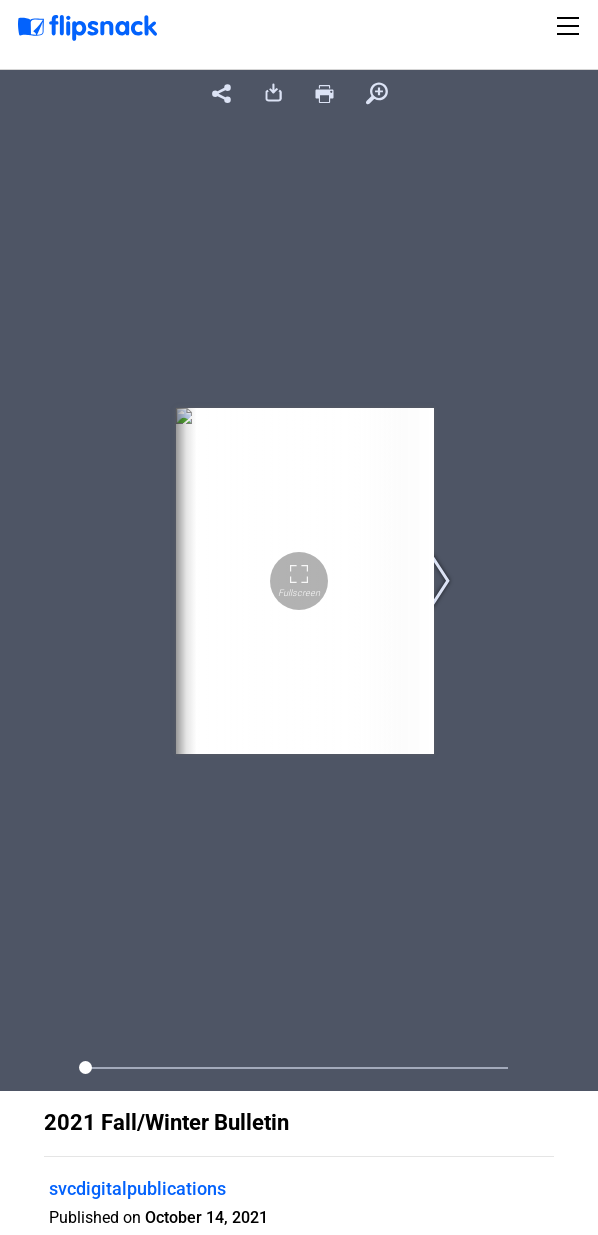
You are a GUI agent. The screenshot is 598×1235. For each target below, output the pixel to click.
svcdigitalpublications (137, 1188)
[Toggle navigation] (571, 26)
